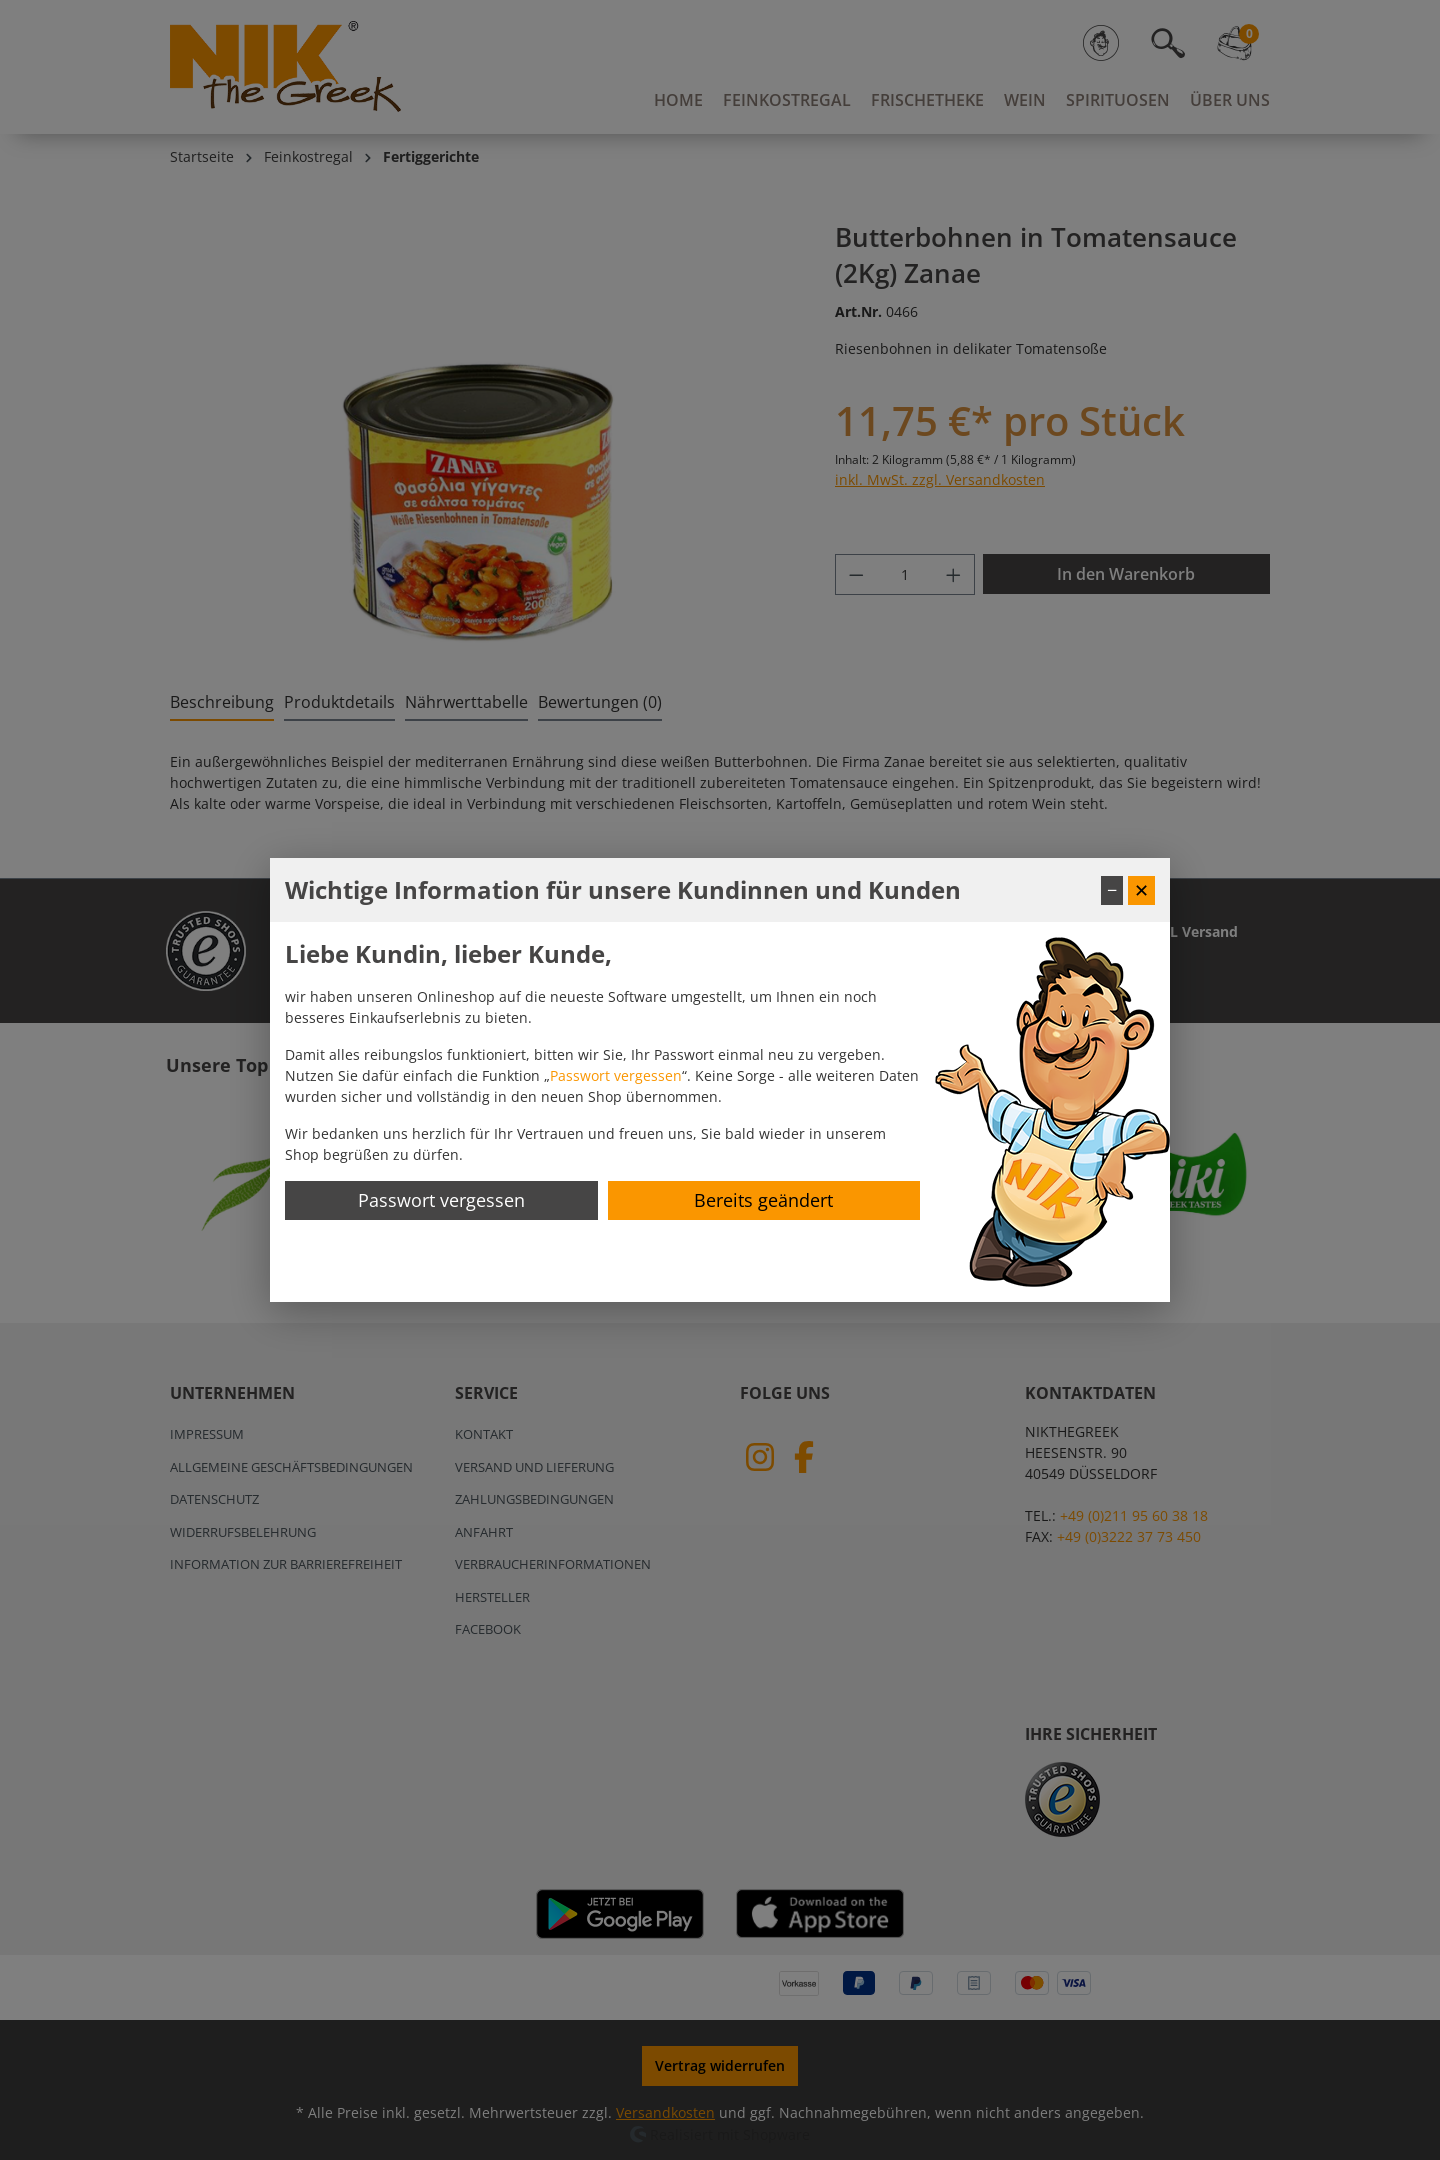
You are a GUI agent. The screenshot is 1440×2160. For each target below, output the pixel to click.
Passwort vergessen (616, 1075)
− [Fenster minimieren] (1112, 890)
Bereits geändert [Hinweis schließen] (763, 1200)
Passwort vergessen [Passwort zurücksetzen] (441, 1200)
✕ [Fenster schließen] (1141, 890)
